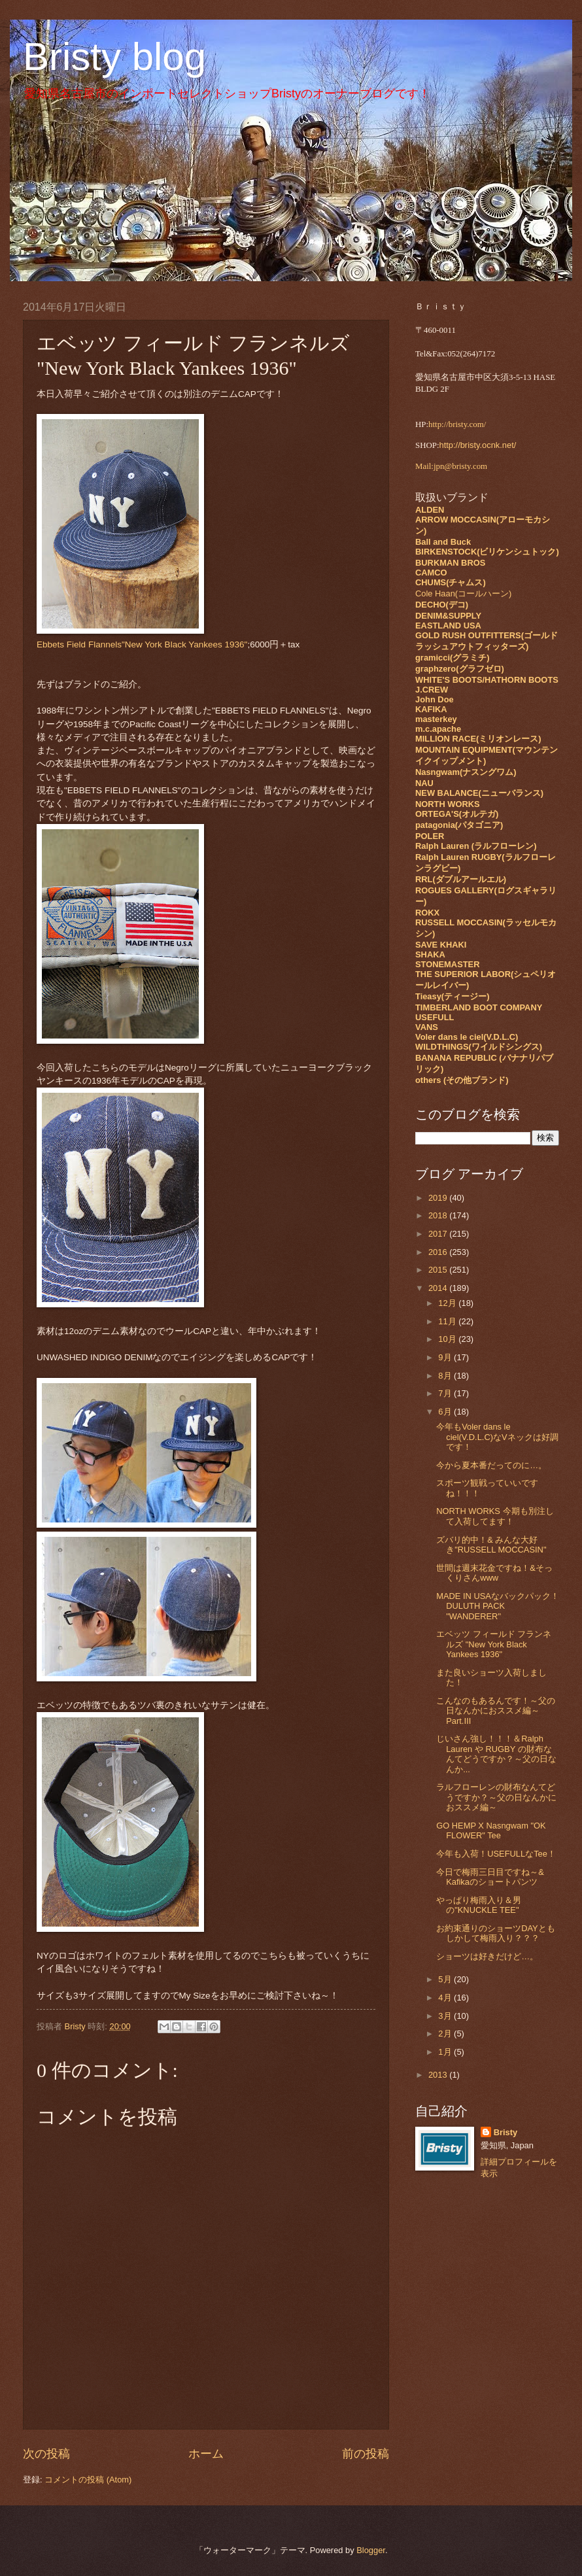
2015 (438, 1270)
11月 (448, 1321)
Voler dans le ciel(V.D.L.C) (466, 1037)
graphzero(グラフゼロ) (459, 669)
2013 (438, 2075)
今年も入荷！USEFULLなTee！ (496, 1854)
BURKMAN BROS (450, 563)
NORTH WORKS (447, 804)
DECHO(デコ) (441, 605)
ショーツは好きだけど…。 (487, 1956)
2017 (438, 1234)
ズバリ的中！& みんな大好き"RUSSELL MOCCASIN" (491, 1544)
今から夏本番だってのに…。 (491, 1465)
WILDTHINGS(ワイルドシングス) (478, 1047)
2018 (438, 1215)
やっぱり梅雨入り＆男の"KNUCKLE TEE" (478, 1905)
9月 (446, 1357)
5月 (446, 1979)
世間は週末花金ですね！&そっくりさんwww (494, 1573)
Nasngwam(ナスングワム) (466, 772)
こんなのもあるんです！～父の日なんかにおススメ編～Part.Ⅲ (495, 1711)
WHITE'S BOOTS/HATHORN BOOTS (486, 680)
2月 (446, 2033)
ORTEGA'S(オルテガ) (456, 814)
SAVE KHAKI (440, 945)
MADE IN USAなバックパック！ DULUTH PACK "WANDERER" (502, 1606)
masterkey (436, 719)
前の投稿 (365, 2453)
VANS (426, 1027)
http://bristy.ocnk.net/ (478, 445)
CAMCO (431, 572)
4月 (446, 1997)
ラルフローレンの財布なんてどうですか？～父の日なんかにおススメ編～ (496, 1797)
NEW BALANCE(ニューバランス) (479, 793)
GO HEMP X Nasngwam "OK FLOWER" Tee (490, 1830)
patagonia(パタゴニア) (459, 825)
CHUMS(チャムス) (450, 582)
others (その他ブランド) (462, 1080)
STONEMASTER (447, 964)
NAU (424, 783)
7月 (446, 1393)
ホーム (206, 2453)
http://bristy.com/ (457, 424)
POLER (429, 836)
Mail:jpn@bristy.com (451, 466)
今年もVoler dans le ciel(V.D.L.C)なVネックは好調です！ (497, 1437)
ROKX (427, 913)
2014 (438, 1288)
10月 (448, 1339)
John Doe (434, 699)
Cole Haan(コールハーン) (463, 593)
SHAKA (430, 954)
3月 (446, 2016)
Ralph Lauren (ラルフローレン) (475, 846)
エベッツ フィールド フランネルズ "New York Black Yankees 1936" (493, 1644)
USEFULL (434, 1017)
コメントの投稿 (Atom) (87, 2479)
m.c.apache (438, 729)
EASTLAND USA (448, 625)
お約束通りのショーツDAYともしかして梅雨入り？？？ (495, 1933)
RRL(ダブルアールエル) (460, 879)
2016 (438, 1252)
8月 (446, 1376)
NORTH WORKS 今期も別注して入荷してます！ (494, 1516)
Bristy (506, 2132)
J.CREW (431, 690)
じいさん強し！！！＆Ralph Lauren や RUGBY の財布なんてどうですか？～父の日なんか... (496, 1754)
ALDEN (429, 510)
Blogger (370, 2550)
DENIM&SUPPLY (448, 616)
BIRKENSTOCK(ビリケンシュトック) (487, 552)
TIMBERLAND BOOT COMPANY (478, 1007)
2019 (438, 1198)
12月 (448, 1303)
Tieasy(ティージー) (452, 996)
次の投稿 (46, 2453)
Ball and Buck (443, 542)
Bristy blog (114, 56)
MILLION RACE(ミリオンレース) (478, 739)
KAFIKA (431, 709)
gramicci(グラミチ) (452, 657)
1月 (446, 2052)
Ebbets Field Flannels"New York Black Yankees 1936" (142, 644)
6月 (446, 1412)
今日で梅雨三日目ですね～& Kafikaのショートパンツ (490, 1877)
